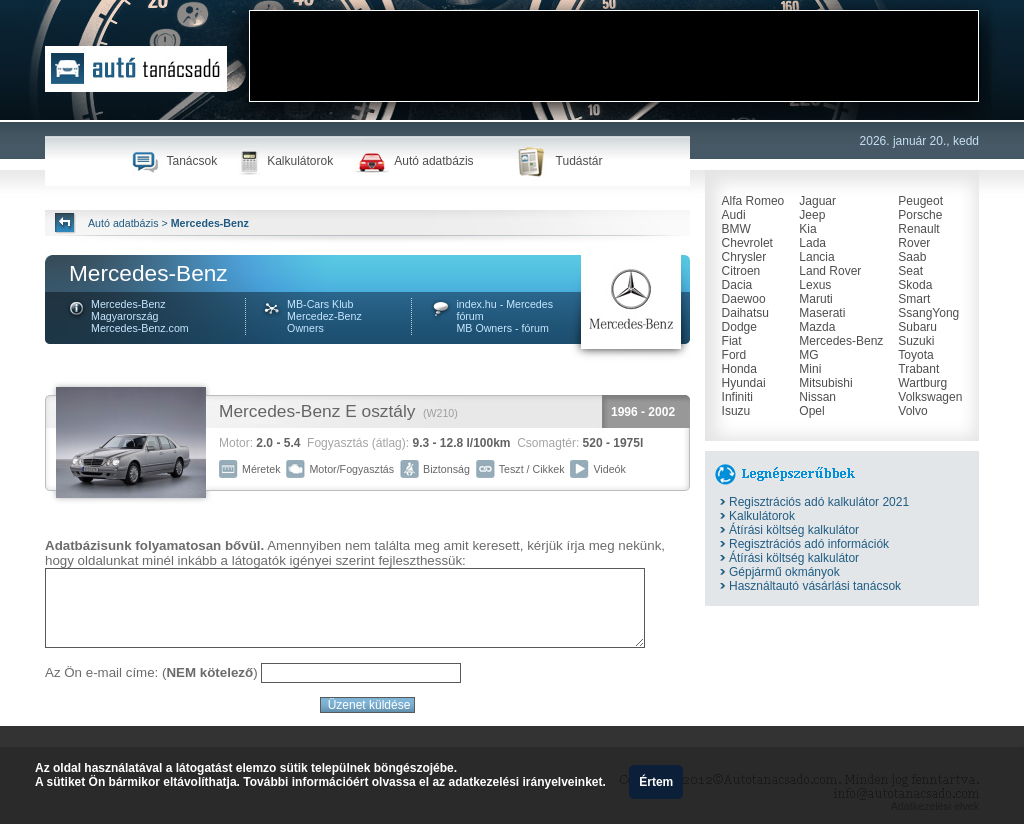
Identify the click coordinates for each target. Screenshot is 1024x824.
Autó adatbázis (433, 161)
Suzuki (916, 341)
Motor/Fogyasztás (351, 469)
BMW (736, 229)
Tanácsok (191, 161)
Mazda (817, 327)
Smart (914, 299)
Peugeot (920, 201)
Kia (807, 229)
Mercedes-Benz (841, 341)
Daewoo (744, 299)
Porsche (920, 215)
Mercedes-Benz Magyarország (128, 310)
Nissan (817, 397)
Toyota (915, 355)
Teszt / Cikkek (532, 469)
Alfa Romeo (753, 201)
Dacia (737, 285)
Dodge (739, 327)
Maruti (815, 299)
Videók (609, 469)
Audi (734, 215)
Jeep (812, 215)
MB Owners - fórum (502, 328)
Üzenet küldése (368, 705)
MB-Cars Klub (320, 304)
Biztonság (446, 469)
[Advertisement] (614, 56)
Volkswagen (930, 397)
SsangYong (928, 313)
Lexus (815, 285)
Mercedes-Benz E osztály (317, 411)
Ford (734, 355)
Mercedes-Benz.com (140, 328)
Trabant (918, 369)
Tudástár (579, 161)
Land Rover (830, 271)
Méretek (261, 469)
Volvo (912, 411)
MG (808, 355)
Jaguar (817, 201)
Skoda (915, 285)
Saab (912, 257)
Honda (739, 369)
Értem (656, 782)
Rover (914, 243)
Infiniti (737, 397)
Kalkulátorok (300, 161)
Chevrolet (747, 243)
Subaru (917, 327)
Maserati (822, 313)
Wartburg (922, 383)
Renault (918, 229)
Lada (812, 243)
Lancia (816, 257)
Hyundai (744, 383)
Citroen (741, 271)
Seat (910, 271)
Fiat (732, 341)
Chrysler (744, 257)
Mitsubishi (825, 383)
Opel (811, 411)
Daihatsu (745, 313)
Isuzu (736, 411)
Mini (810, 369)
